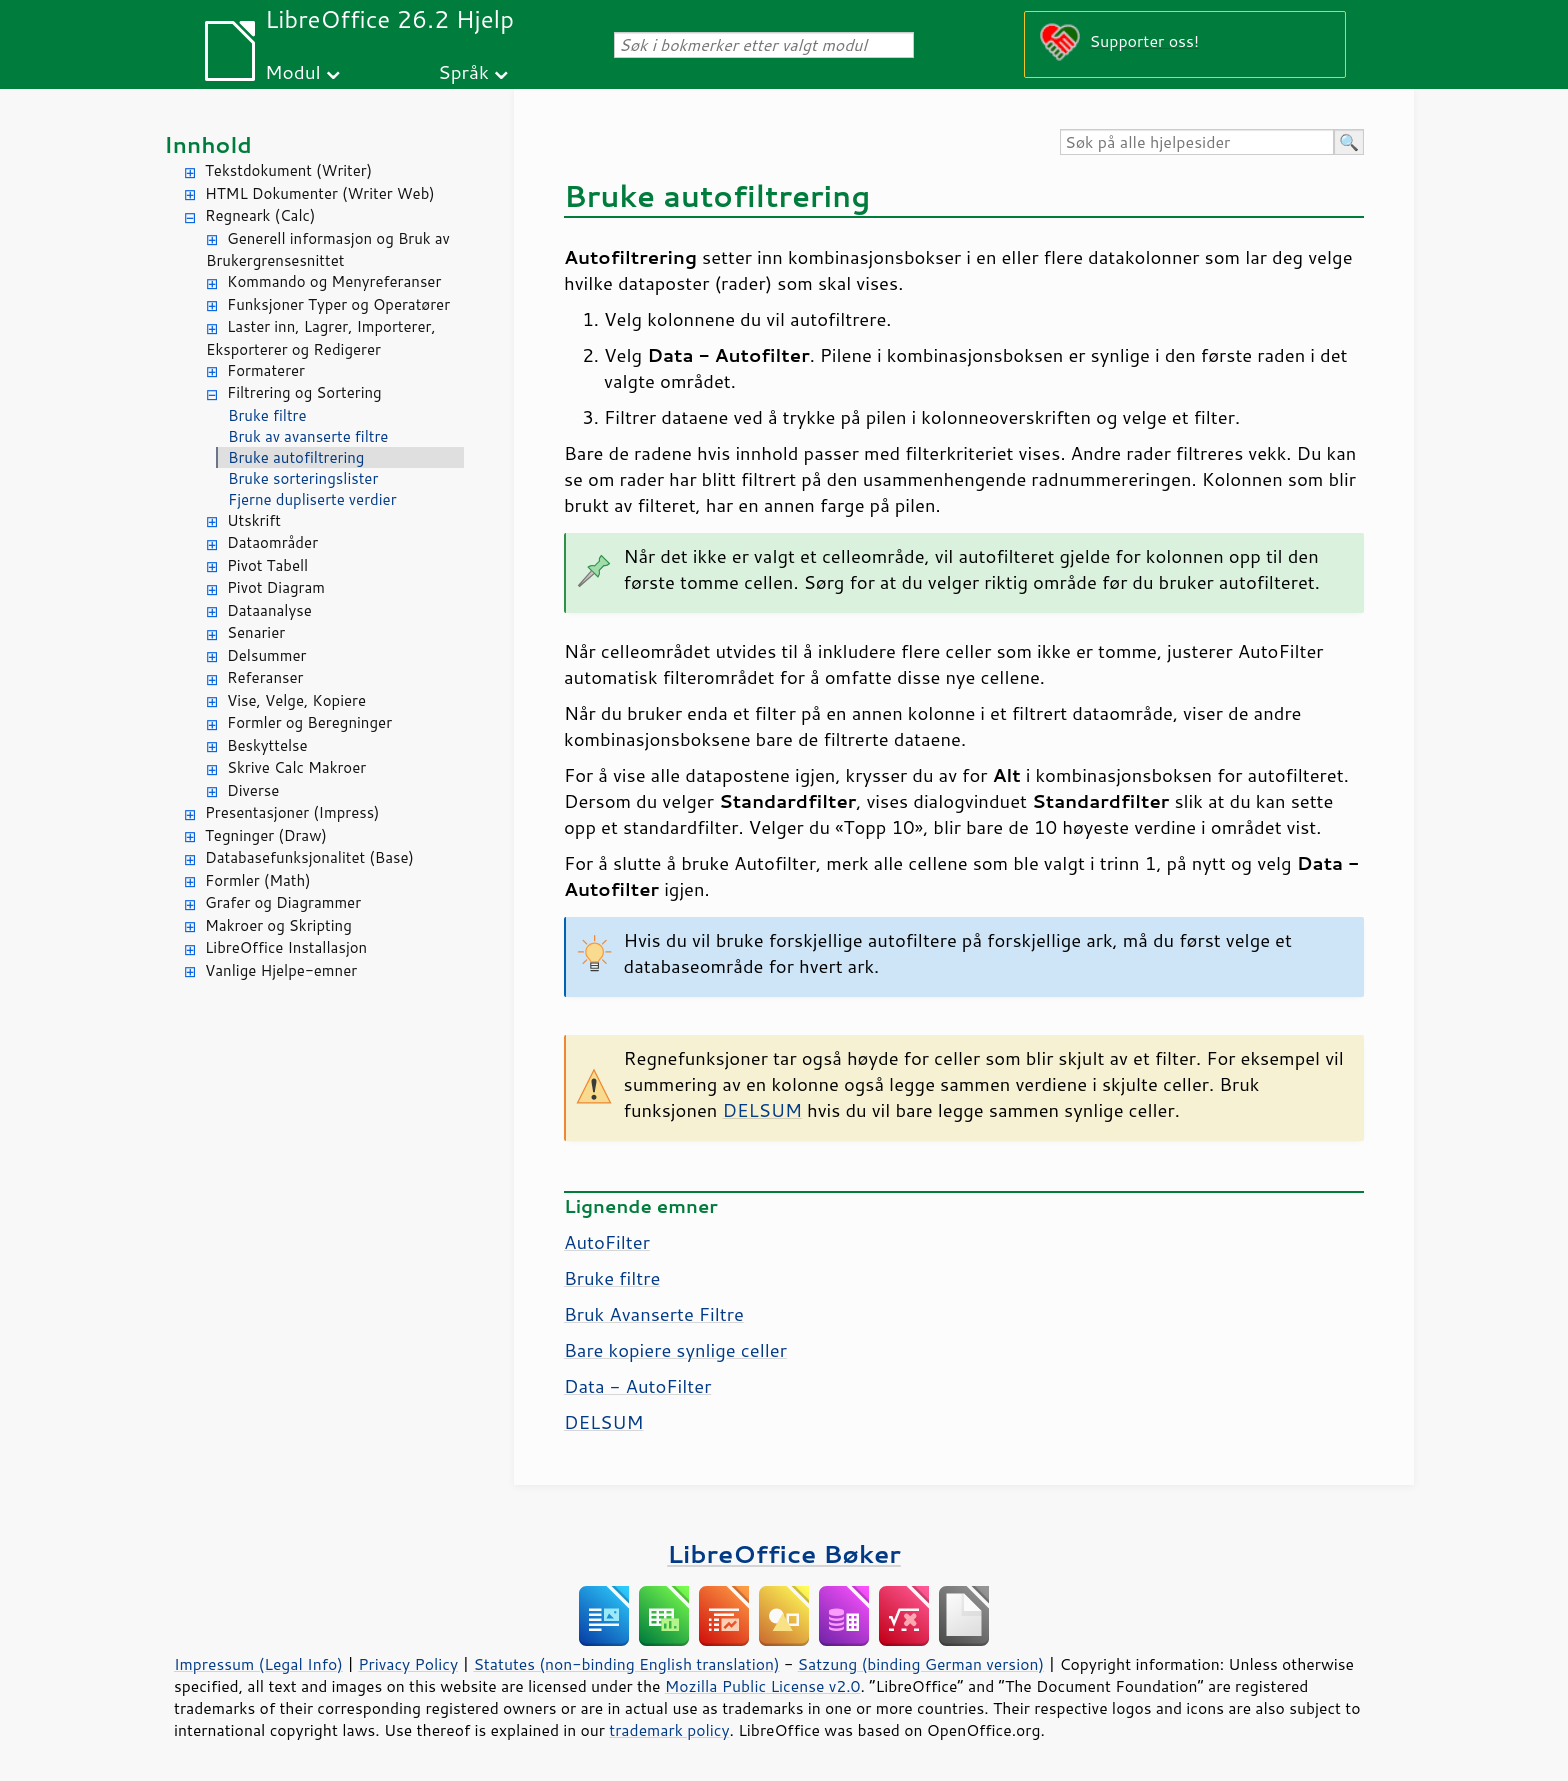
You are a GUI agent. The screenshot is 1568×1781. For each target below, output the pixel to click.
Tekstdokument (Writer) (288, 170)
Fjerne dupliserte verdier (312, 499)
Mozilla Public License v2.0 (763, 1686)
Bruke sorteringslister (303, 478)
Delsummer (266, 655)
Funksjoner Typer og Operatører (338, 304)
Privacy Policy (408, 1664)
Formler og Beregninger (309, 722)
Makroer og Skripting (278, 925)
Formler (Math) (258, 880)
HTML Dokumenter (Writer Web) (320, 193)
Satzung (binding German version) (921, 1664)
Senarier (256, 632)
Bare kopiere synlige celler (675, 1350)
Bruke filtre (267, 415)
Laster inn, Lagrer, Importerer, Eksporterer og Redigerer (321, 338)
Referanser (265, 677)
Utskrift (254, 520)
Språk (463, 71)
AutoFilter (607, 1242)
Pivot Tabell (267, 565)
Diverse (253, 790)
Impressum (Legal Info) (258, 1664)
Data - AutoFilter (637, 1386)
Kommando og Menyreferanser (334, 281)
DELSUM (761, 1110)
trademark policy (669, 1730)
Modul (293, 71)
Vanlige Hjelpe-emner (281, 970)
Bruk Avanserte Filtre (654, 1314)
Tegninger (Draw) (266, 835)
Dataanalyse (269, 610)
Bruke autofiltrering (296, 457)
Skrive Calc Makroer (296, 767)
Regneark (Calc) (260, 215)
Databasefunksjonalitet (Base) (309, 857)
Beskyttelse (267, 745)
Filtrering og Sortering (304, 392)
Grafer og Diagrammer (283, 902)
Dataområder (272, 542)
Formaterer (266, 370)
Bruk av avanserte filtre (308, 436)
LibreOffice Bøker (784, 1553)
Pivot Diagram (276, 587)
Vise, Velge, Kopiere (296, 700)
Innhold (208, 144)
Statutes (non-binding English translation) (626, 1664)
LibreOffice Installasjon (286, 947)
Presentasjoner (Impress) (292, 812)
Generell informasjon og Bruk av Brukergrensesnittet (328, 250)
